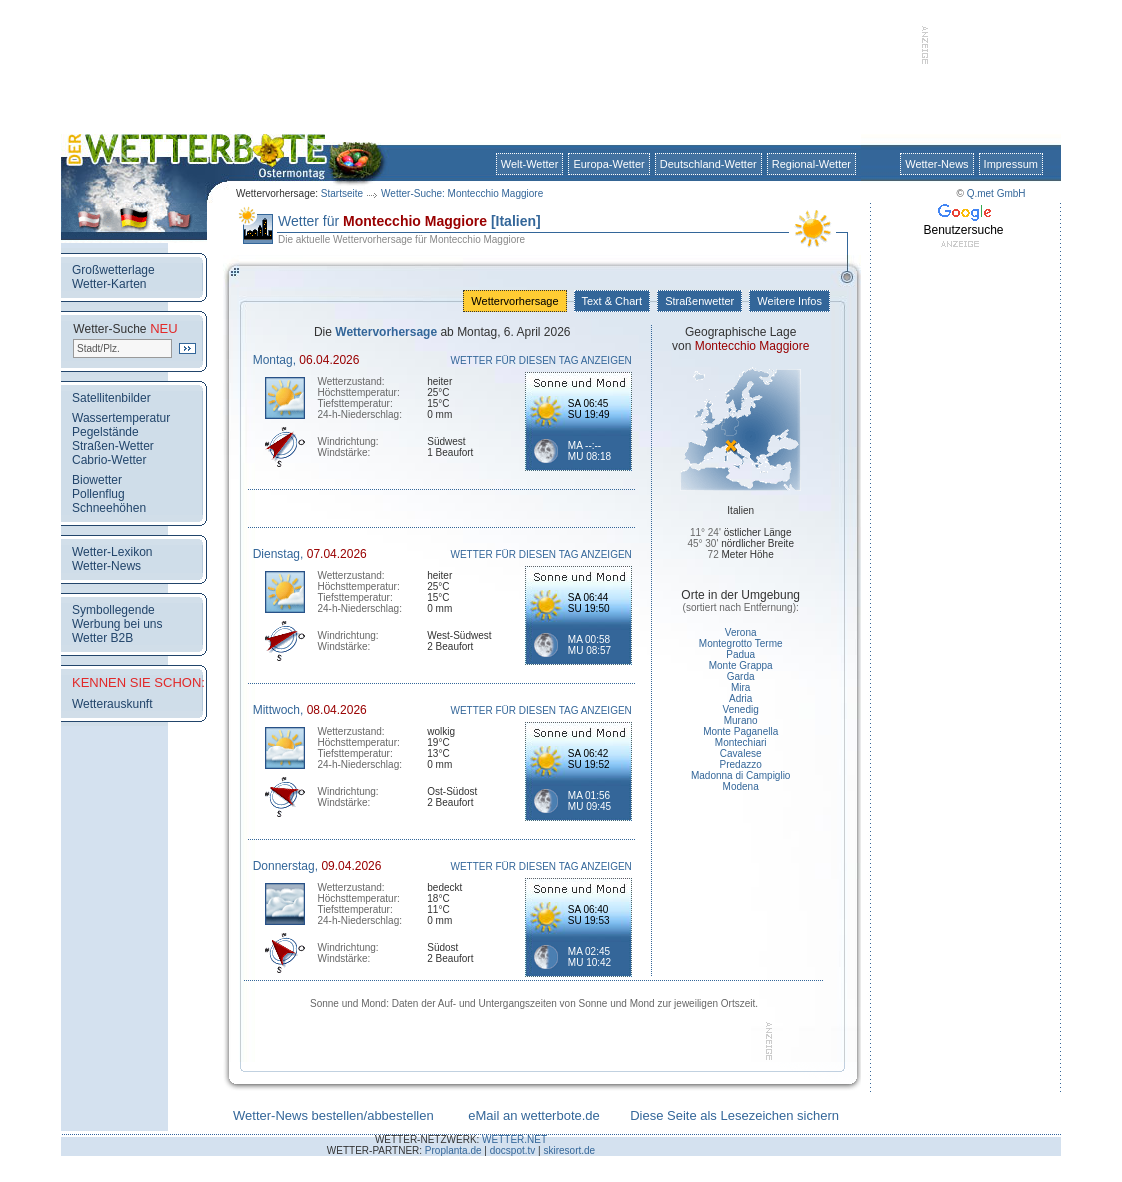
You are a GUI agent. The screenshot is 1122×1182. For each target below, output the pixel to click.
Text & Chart (612, 301)
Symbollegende (113, 610)
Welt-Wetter (530, 164)
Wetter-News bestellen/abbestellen (333, 1115)
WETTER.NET (514, 1139)
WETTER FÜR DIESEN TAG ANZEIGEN (541, 360)
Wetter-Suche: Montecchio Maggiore (462, 193)
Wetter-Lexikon (112, 552)
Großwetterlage (113, 270)
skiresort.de (569, 1150)
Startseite (342, 193)
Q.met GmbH (996, 193)
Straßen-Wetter (113, 446)
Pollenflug (98, 494)
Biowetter (97, 480)
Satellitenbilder (111, 398)
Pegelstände (105, 432)
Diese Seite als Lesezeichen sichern (734, 1115)
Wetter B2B (102, 638)
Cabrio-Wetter (109, 460)
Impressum (1011, 164)
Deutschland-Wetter (708, 164)
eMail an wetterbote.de (534, 1115)
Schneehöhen (109, 508)
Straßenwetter (699, 301)
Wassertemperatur (121, 418)
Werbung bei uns (117, 624)
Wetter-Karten (109, 284)
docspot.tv (513, 1150)
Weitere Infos (789, 301)
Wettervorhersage (514, 301)
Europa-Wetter (608, 164)
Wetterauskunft (112, 704)
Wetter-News (936, 164)
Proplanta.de (453, 1150)
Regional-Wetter (811, 164)
